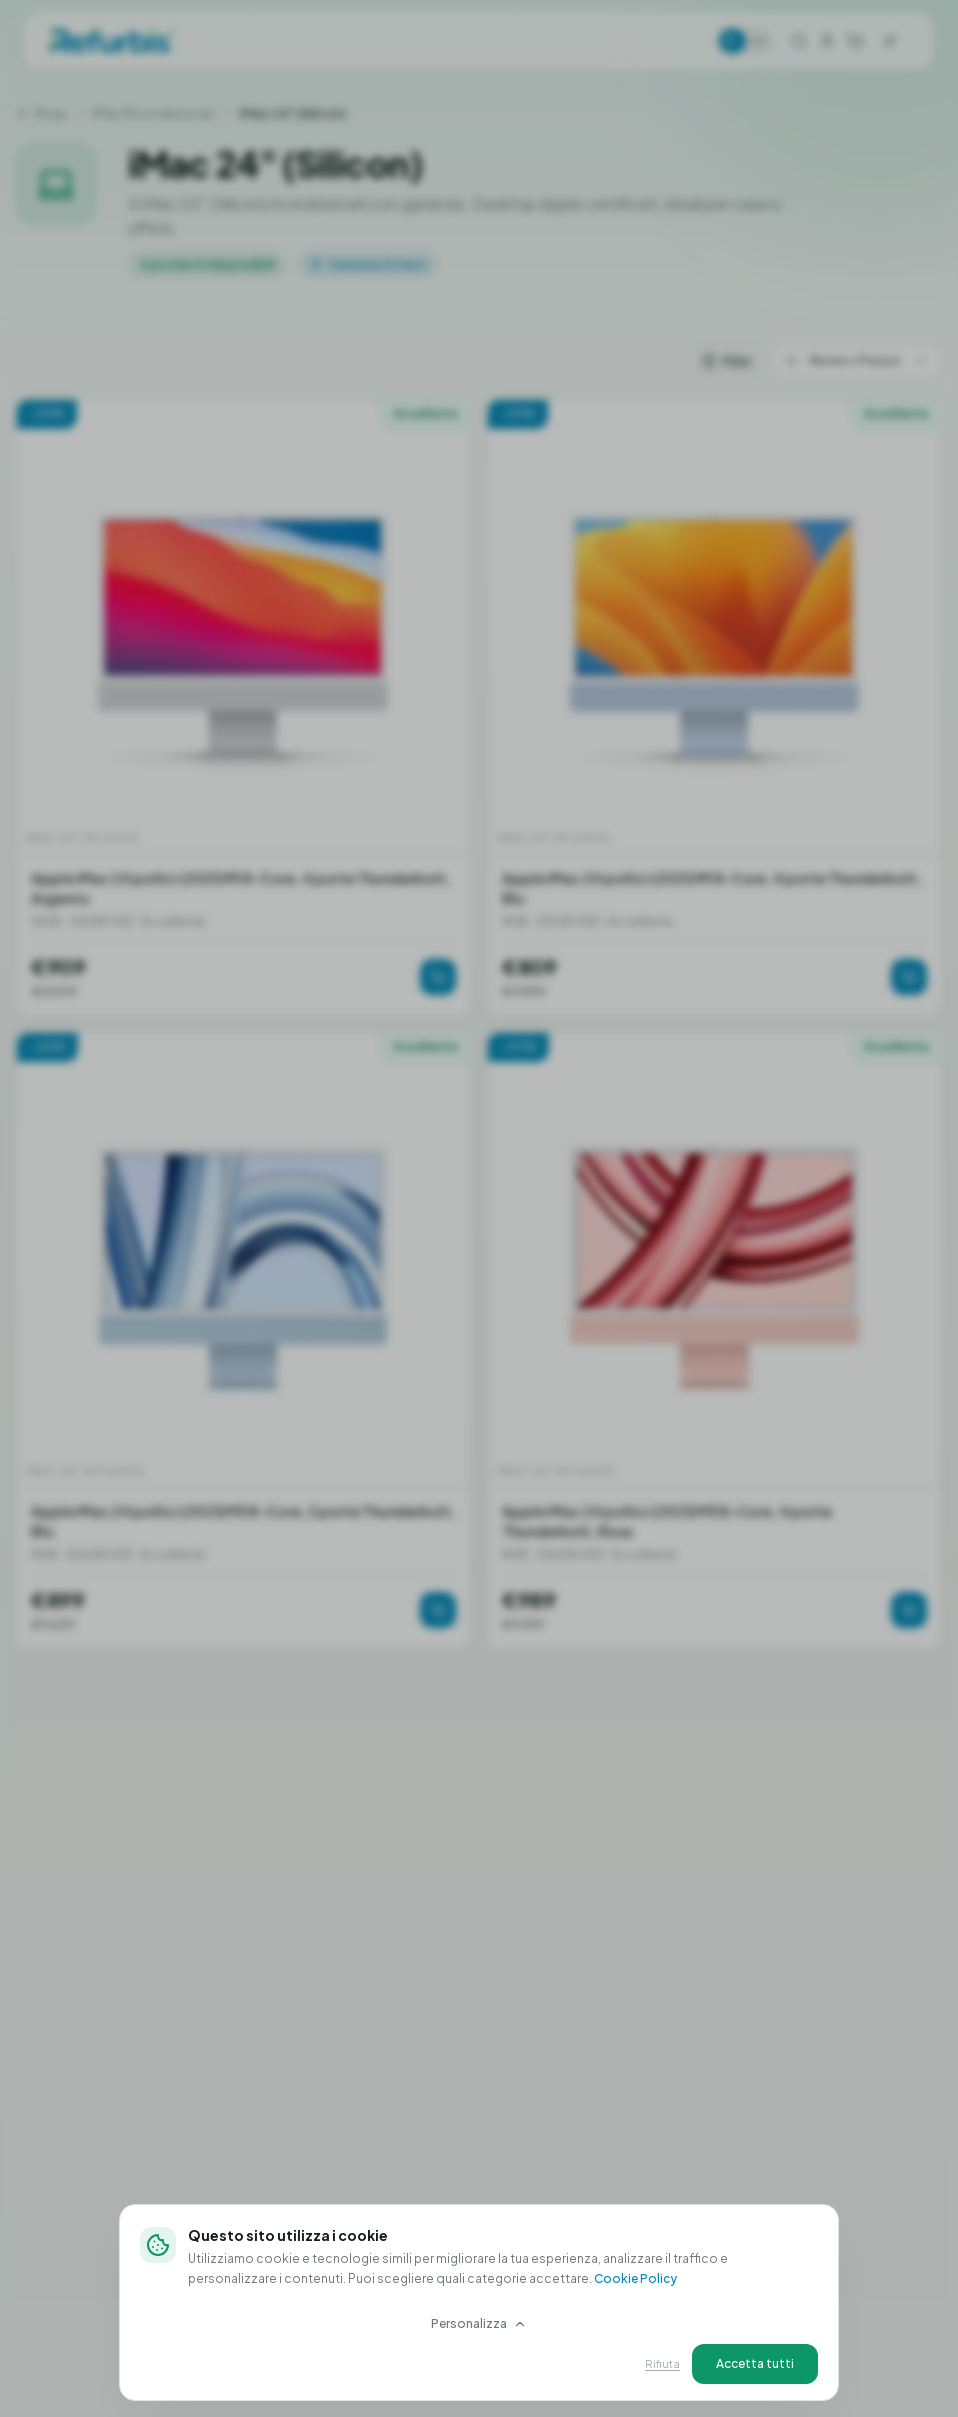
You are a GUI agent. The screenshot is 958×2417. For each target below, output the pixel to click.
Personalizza (479, 2323)
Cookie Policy (635, 2278)
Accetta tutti (755, 2363)
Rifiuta (662, 2363)
